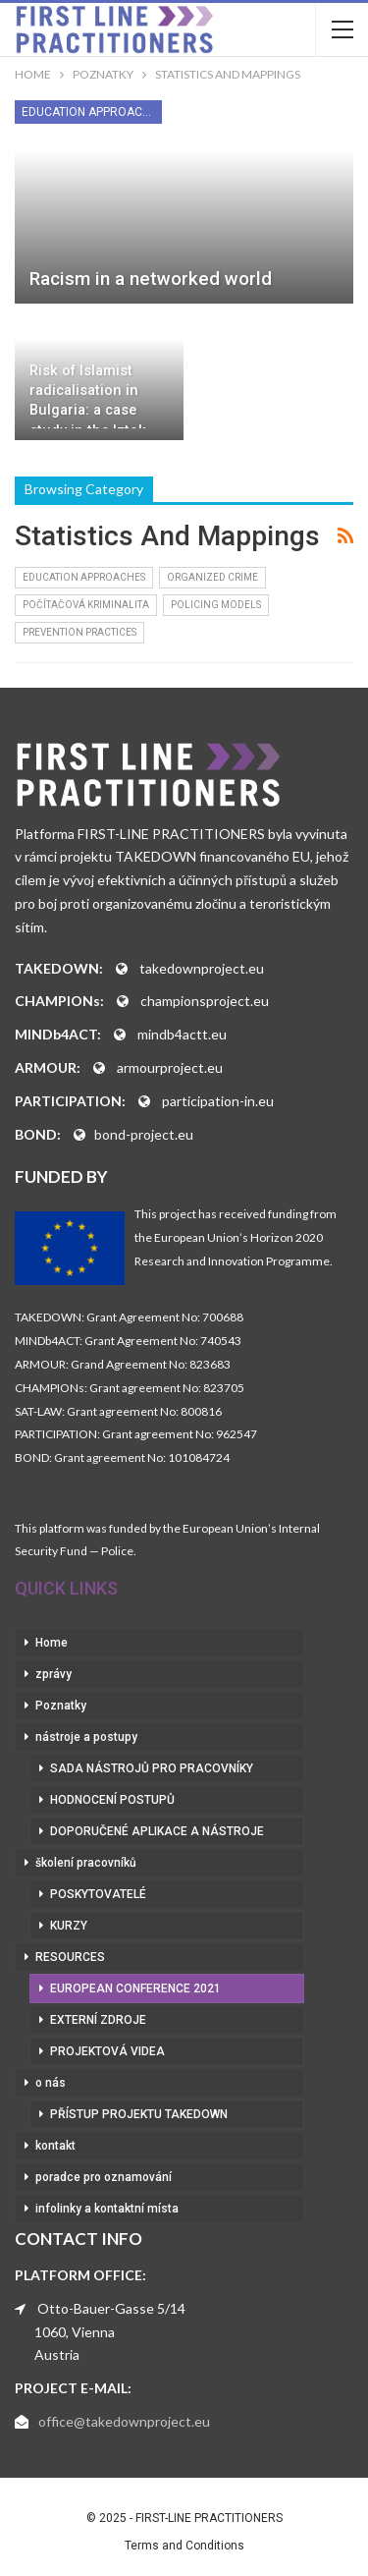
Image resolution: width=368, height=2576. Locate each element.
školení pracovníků (85, 1863)
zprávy (53, 1674)
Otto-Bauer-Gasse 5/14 (111, 2308)
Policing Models (216, 604)
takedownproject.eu (201, 968)
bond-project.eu (143, 1134)
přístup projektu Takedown (139, 2114)
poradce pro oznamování (103, 2177)
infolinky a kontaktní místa (107, 2208)
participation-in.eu (218, 1100)
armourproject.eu (170, 1067)
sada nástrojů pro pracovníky (151, 1768)
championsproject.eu (204, 1000)
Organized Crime (212, 577)
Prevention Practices (79, 632)
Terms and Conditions (184, 2545)
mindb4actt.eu (182, 1034)
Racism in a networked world (150, 278)
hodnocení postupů (112, 1800)
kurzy (68, 1925)
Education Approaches (92, 112)
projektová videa (107, 2051)
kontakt (55, 2146)
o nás (50, 2083)
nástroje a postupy (86, 1737)
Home (51, 1643)
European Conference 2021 (135, 1988)
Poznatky (60, 1705)
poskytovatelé (98, 1894)
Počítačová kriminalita (86, 604)
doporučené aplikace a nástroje (157, 1831)
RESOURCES (70, 1957)
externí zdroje (98, 2020)
